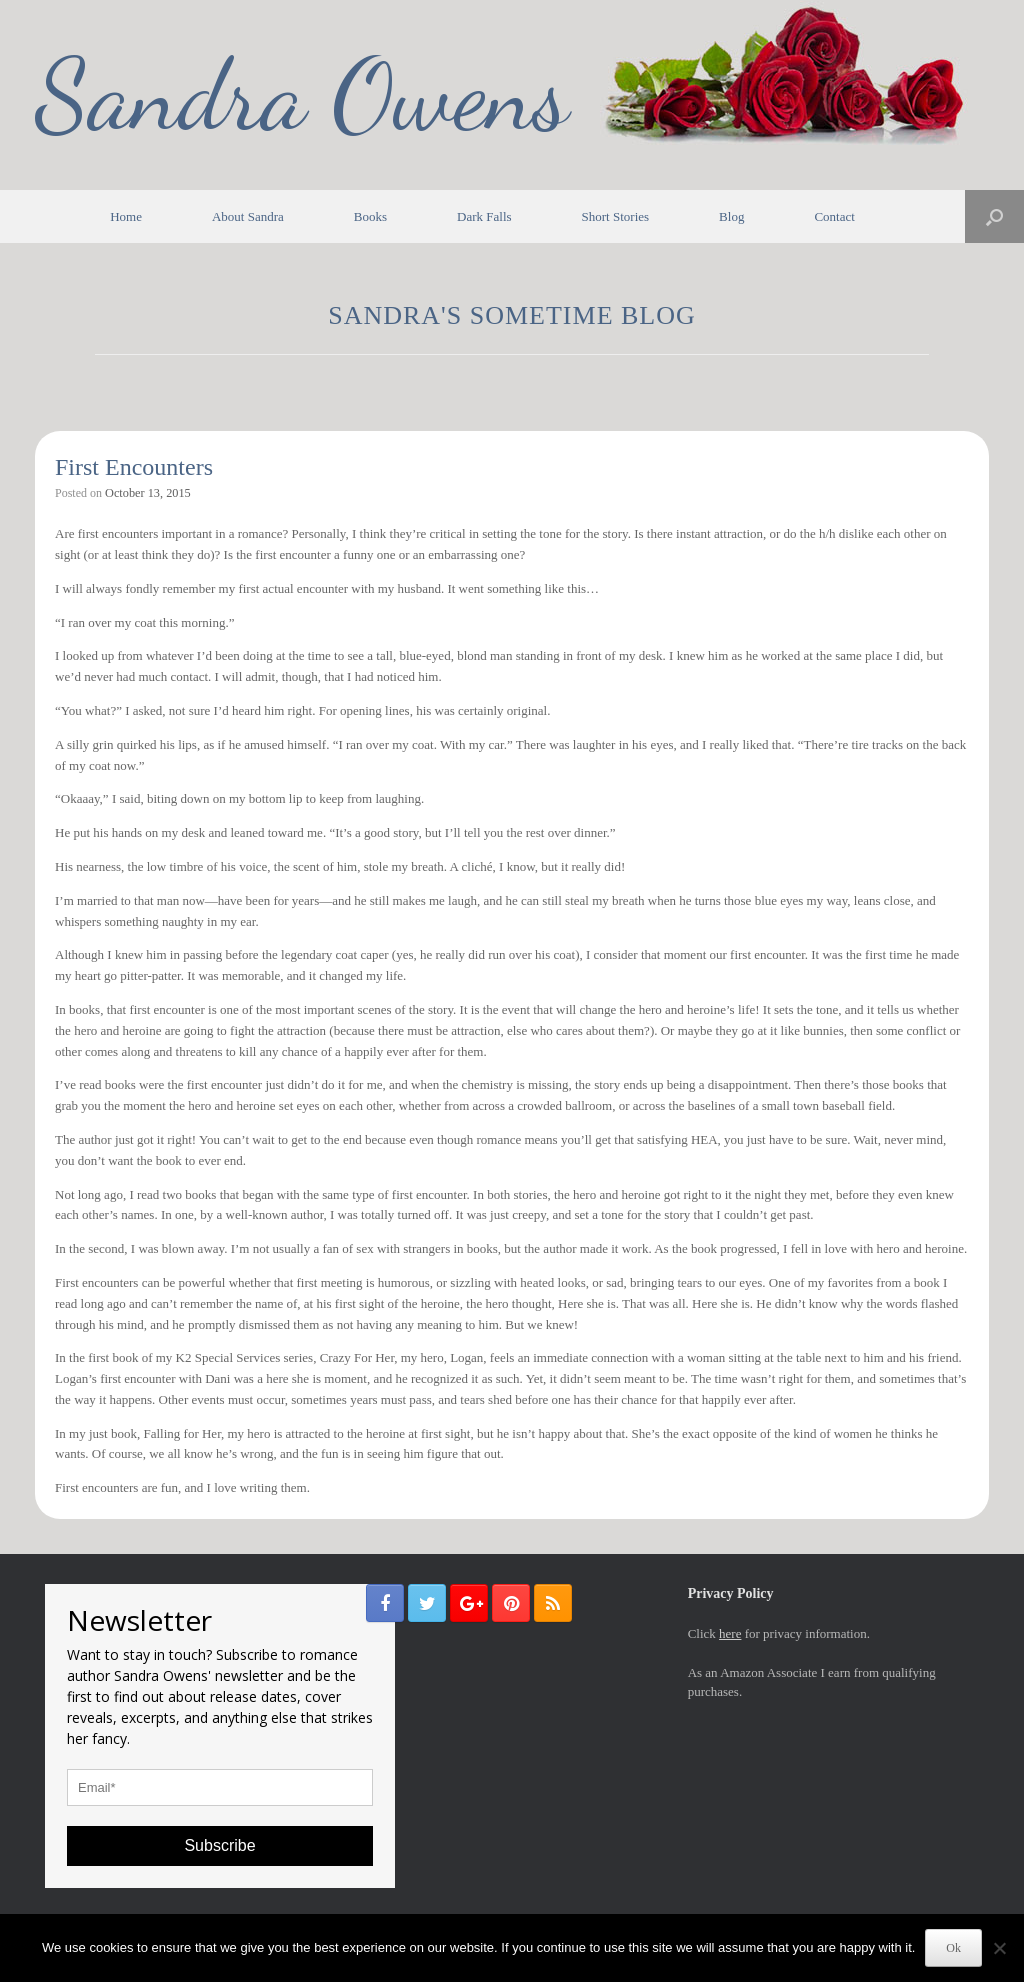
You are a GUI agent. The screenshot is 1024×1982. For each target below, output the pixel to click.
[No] (999, 1948)
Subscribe (219, 1845)
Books (370, 216)
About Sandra (248, 216)
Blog (731, 216)
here (730, 1633)
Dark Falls (484, 216)
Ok (953, 1948)
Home (126, 216)
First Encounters (134, 467)
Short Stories (616, 216)
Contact (834, 216)
